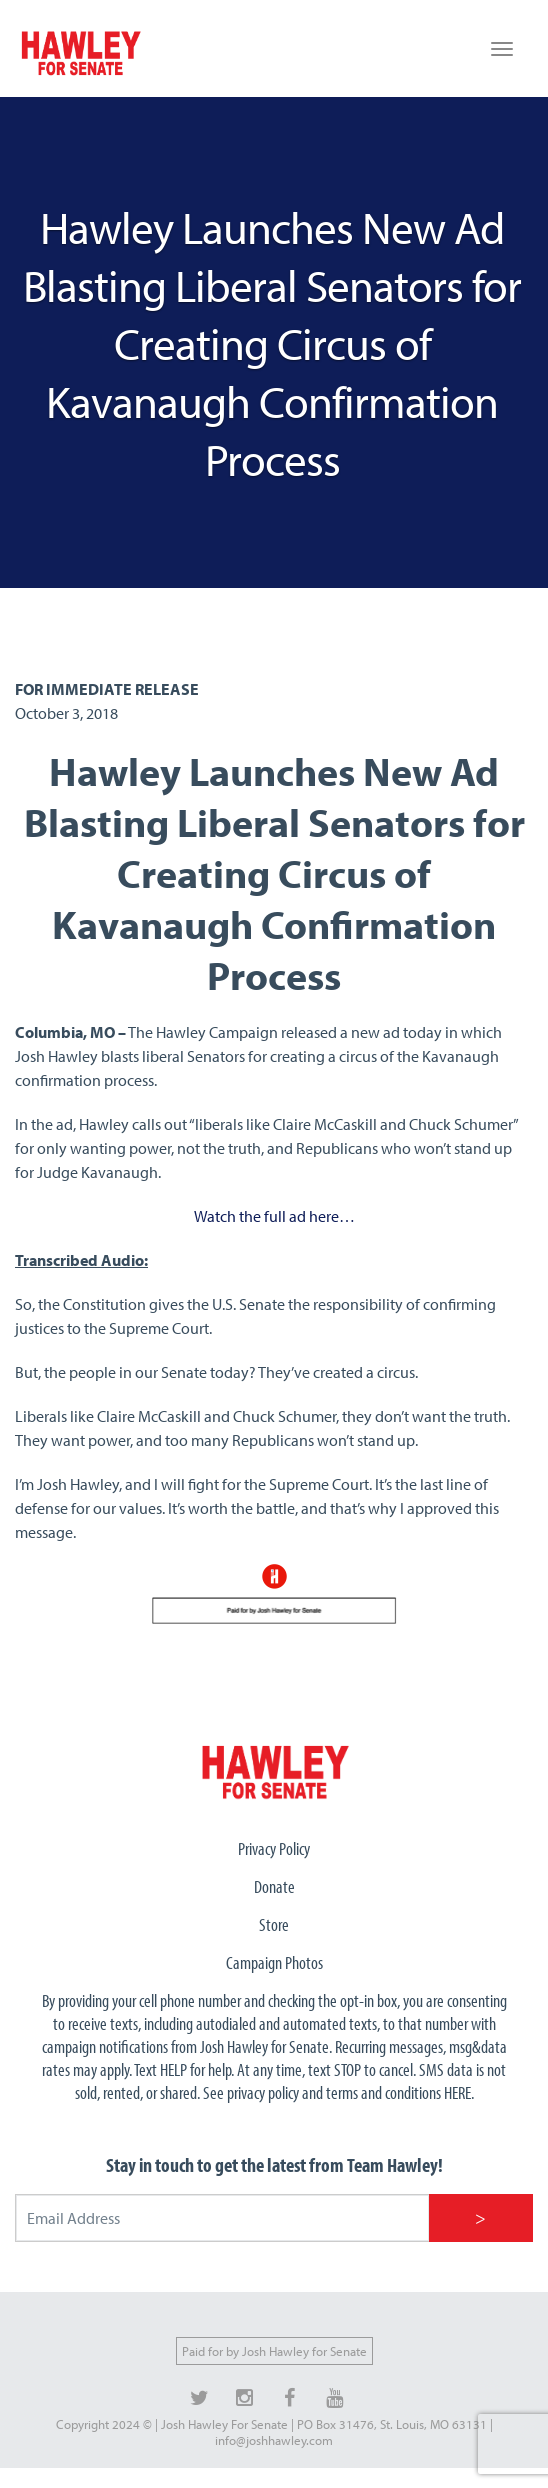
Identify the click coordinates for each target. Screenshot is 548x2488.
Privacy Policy (274, 1848)
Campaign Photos (274, 1962)
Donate (274, 1886)
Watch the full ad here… (274, 1216)
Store (274, 1924)
